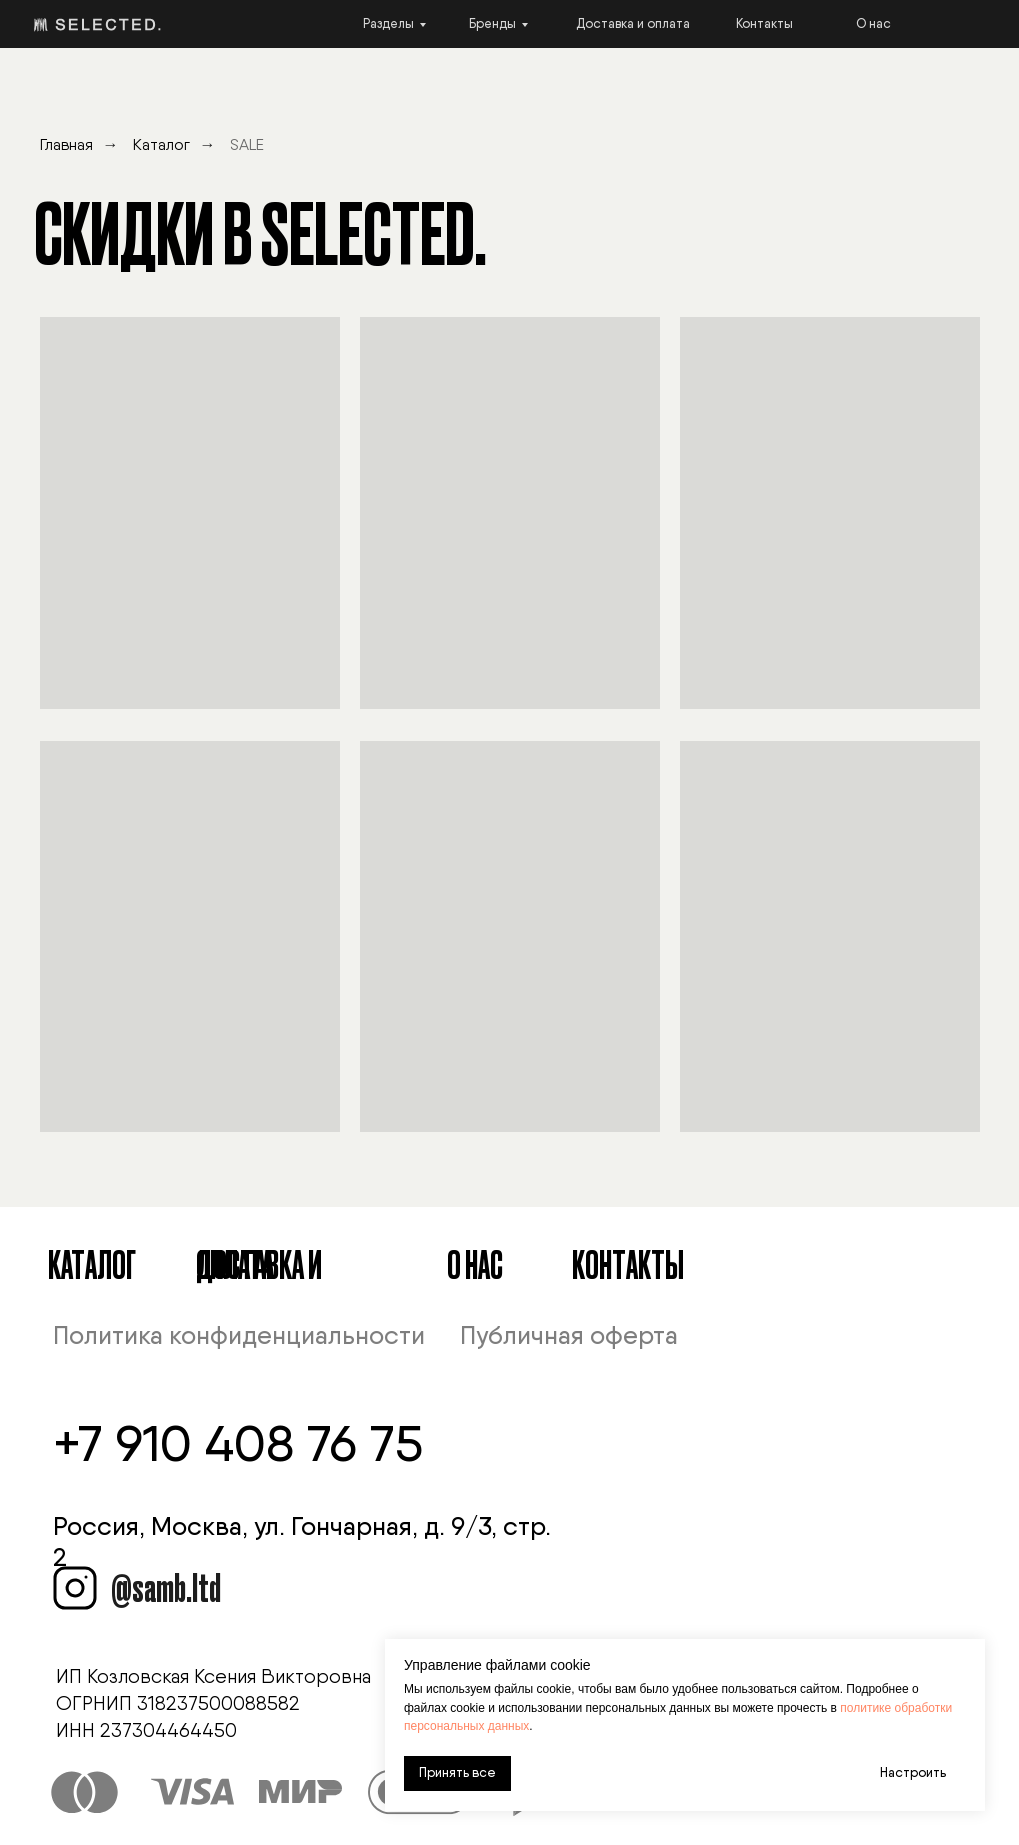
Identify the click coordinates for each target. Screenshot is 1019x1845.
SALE (247, 144)
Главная (66, 144)
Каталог (161, 144)
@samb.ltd (166, 1586)
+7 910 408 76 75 (238, 1443)
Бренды (492, 23)
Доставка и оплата (633, 23)
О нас (873, 23)
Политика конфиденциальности (239, 1335)
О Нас (475, 1263)
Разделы (388, 23)
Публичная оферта (569, 1335)
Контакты (764, 23)
